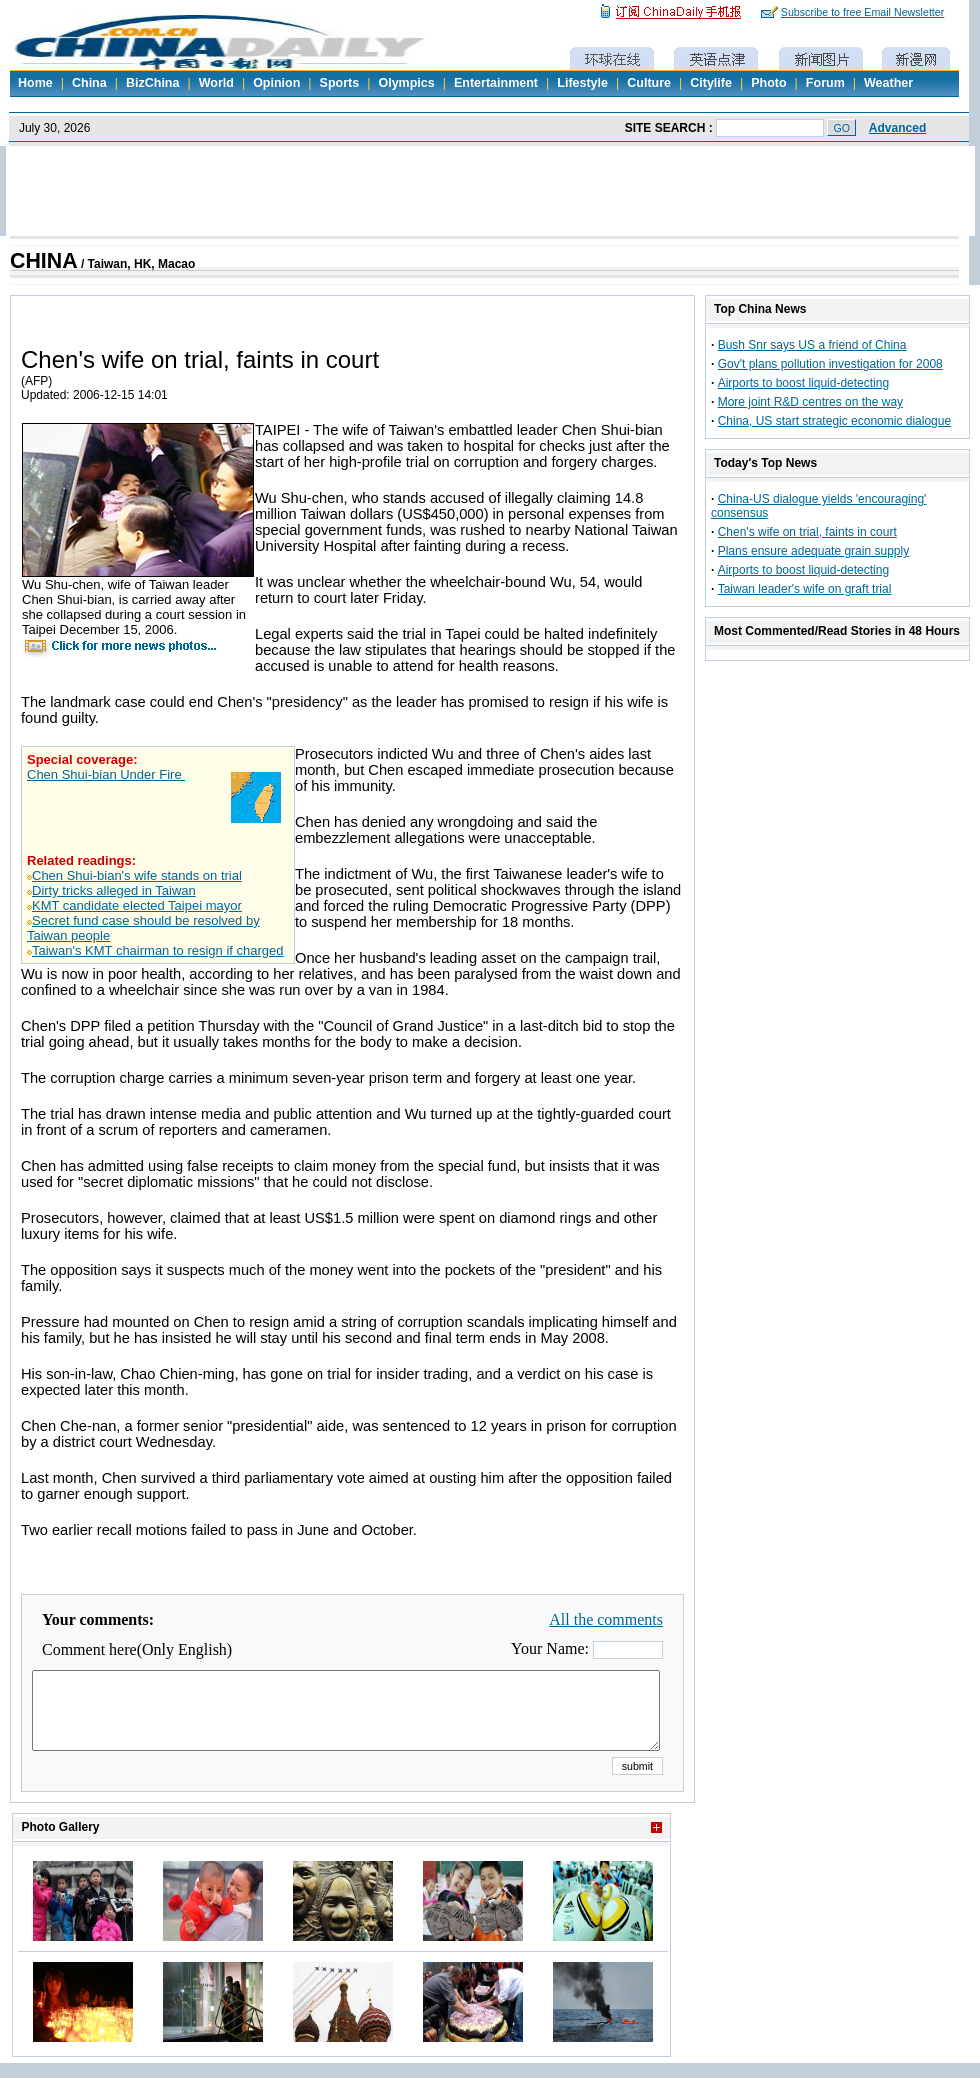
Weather (888, 83)
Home (35, 83)
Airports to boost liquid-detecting (803, 383)
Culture (649, 83)
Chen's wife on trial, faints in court (807, 532)
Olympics (406, 83)
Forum (825, 83)
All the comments (606, 1619)
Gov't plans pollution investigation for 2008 (830, 364)
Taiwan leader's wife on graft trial (805, 589)
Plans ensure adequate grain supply (813, 551)
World (216, 83)
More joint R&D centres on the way (810, 402)
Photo (768, 83)
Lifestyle (582, 83)
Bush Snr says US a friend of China (812, 345)
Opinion (276, 83)
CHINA (44, 261)
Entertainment (496, 83)
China (89, 83)
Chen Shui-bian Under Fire (106, 774)
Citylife (711, 83)
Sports (340, 83)
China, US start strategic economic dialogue (834, 421)
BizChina (152, 83)
